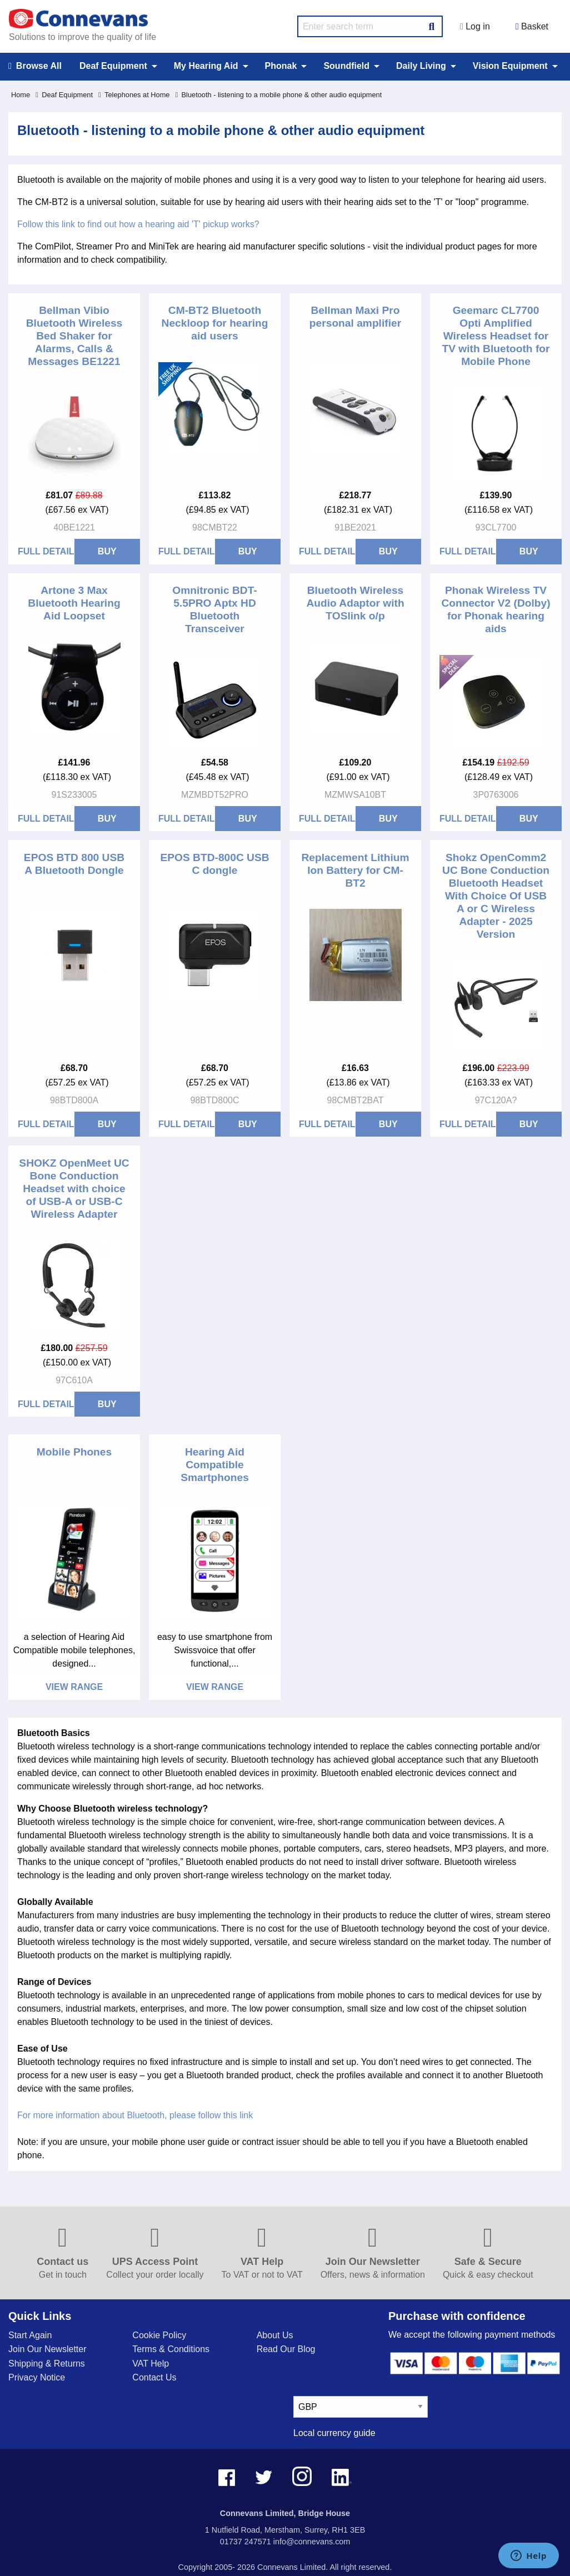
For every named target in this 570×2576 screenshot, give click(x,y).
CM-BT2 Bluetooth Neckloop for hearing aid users (215, 323)
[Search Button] (432, 25)
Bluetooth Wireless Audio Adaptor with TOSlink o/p (355, 603)
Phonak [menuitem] (281, 66)
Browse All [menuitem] (35, 66)
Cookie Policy (159, 2335)
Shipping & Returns (46, 2363)
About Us (275, 2335)
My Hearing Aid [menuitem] (206, 66)
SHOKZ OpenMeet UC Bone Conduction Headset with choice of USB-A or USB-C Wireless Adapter (74, 1188)
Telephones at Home (133, 95)
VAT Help (150, 2363)
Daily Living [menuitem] (421, 66)
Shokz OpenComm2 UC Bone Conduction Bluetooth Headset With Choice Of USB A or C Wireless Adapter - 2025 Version (495, 896)
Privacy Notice (36, 2377)
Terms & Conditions (170, 2349)
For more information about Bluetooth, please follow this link (135, 2115)
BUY (107, 551)
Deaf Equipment (64, 95)
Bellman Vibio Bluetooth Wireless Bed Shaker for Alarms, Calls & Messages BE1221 (74, 335)
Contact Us (154, 2377)
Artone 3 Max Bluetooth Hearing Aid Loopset (74, 603)
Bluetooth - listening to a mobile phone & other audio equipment (278, 95)
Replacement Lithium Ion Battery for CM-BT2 (355, 870)
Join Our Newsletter (47, 2349)
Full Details (46, 551)
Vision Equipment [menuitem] (510, 66)
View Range (74, 1687)
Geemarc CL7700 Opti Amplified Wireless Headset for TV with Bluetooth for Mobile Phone (496, 335)
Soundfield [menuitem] (346, 66)
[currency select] (360, 2407)
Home (20, 95)
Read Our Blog (286, 2349)
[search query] (370, 26)
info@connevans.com (312, 2541)
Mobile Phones (74, 1452)
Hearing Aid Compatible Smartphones (215, 1464)
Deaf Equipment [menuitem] (113, 66)
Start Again (30, 2335)
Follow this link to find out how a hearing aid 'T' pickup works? (138, 224)
